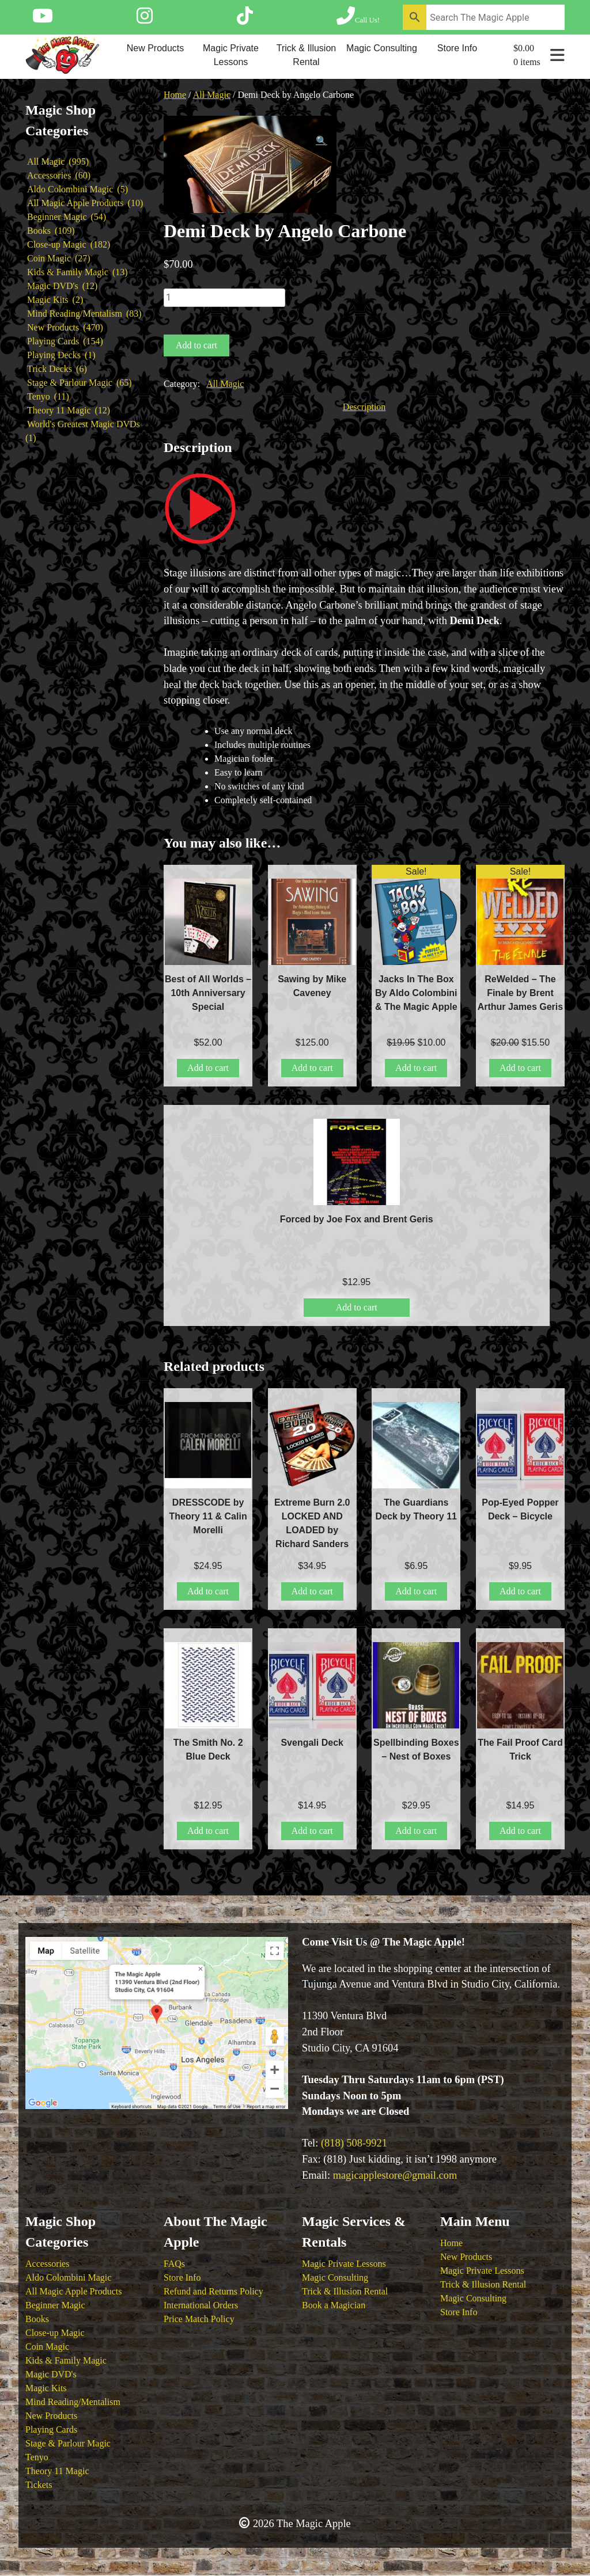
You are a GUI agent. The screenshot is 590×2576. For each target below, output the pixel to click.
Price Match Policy (199, 2319)
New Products (155, 48)
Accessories (47, 2264)
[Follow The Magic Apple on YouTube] (42, 19)
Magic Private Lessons (231, 55)
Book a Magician (333, 2305)
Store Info (457, 48)
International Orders (201, 2305)
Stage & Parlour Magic (68, 2443)
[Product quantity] (224, 297)
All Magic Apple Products (73, 2291)
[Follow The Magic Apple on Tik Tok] (245, 19)
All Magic (211, 95)
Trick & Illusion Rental (306, 55)
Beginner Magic (55, 2305)
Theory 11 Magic (57, 2471)
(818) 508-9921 (354, 2143)
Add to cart (196, 345)
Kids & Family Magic (66, 2360)
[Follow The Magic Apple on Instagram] (145, 19)
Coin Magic (47, 2346)
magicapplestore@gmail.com (395, 2175)
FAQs (174, 2264)
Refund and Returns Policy (213, 2291)
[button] (321, 141)
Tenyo (36, 2457)
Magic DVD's (51, 2374)
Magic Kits (46, 2388)
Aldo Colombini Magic (68, 2277)
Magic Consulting (381, 48)
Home (175, 95)
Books (37, 2319)
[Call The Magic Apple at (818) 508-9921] (358, 19)
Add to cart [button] (208, 1068)
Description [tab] (364, 407)
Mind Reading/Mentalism (72, 2402)
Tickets (38, 2485)
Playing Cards (51, 2429)
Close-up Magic (55, 2333)
